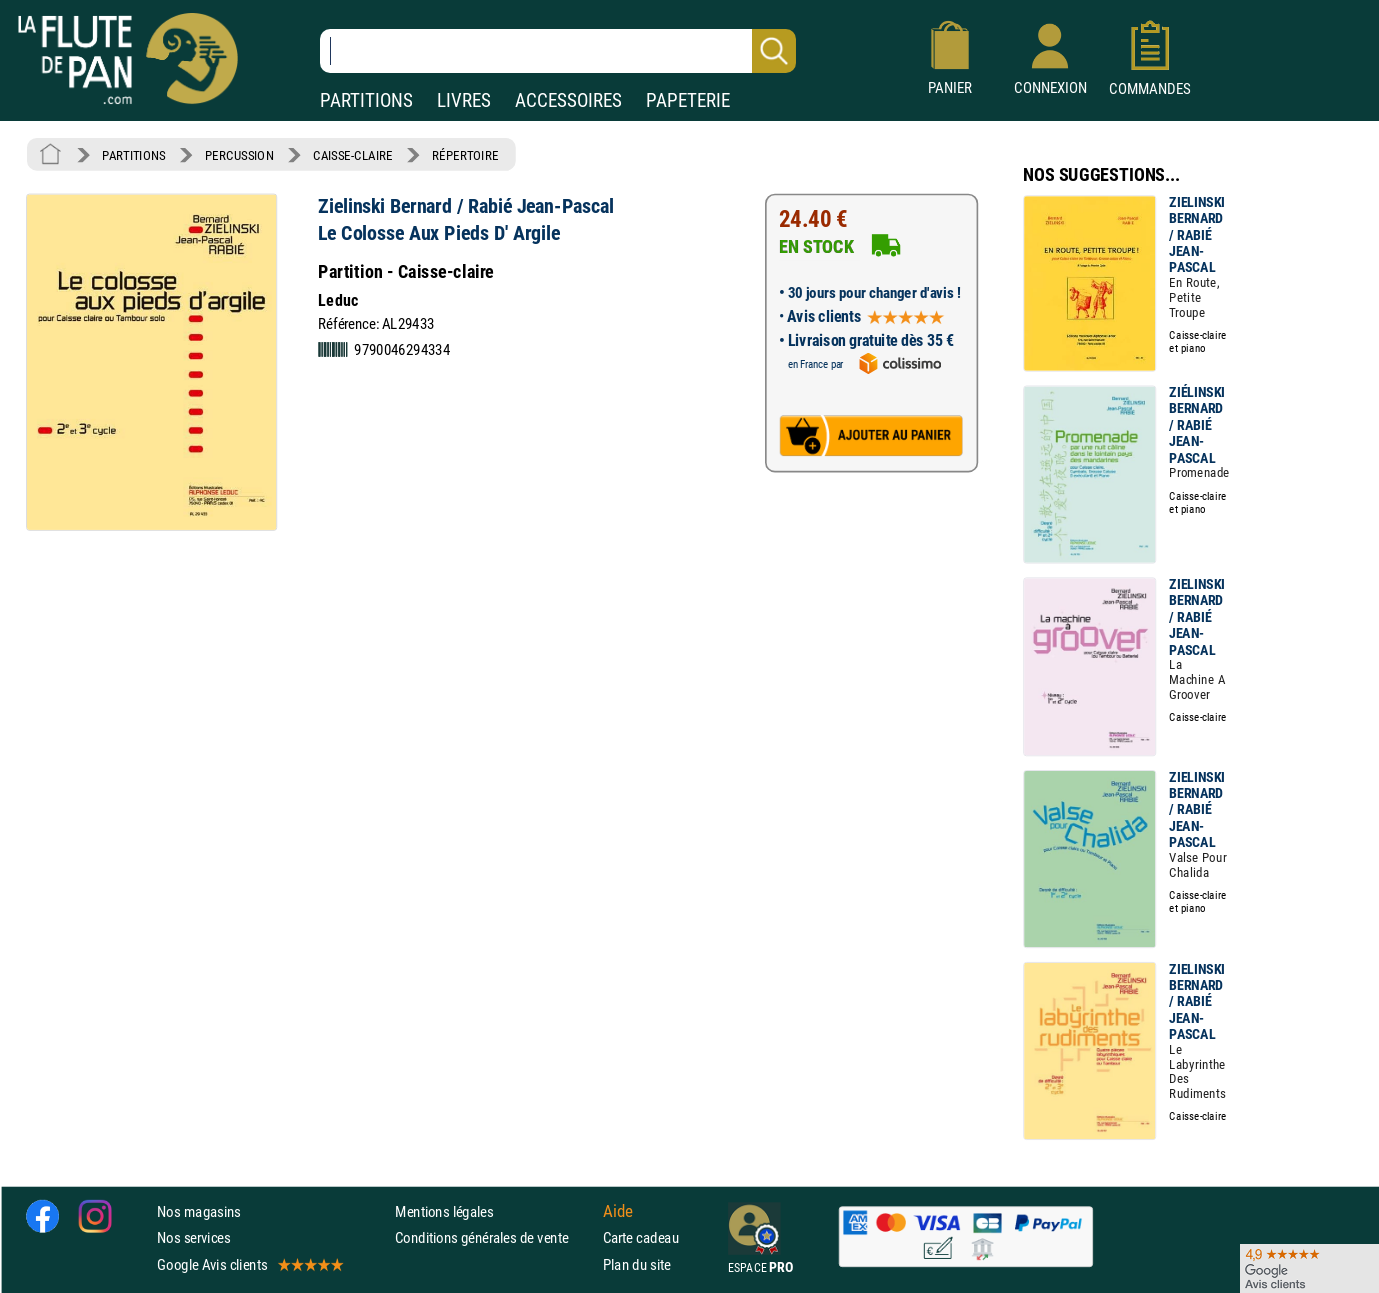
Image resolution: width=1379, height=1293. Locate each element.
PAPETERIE (688, 100)
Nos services (193, 1237)
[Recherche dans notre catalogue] (558, 51)
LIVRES (464, 100)
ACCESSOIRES (568, 100)
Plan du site (637, 1264)
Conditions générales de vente (494, 1237)
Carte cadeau (641, 1237)
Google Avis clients (249, 1264)
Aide (618, 1212)
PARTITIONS (366, 100)
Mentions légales (444, 1211)
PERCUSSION (239, 155)
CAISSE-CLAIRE (353, 155)
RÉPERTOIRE (465, 155)
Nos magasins (199, 1211)
